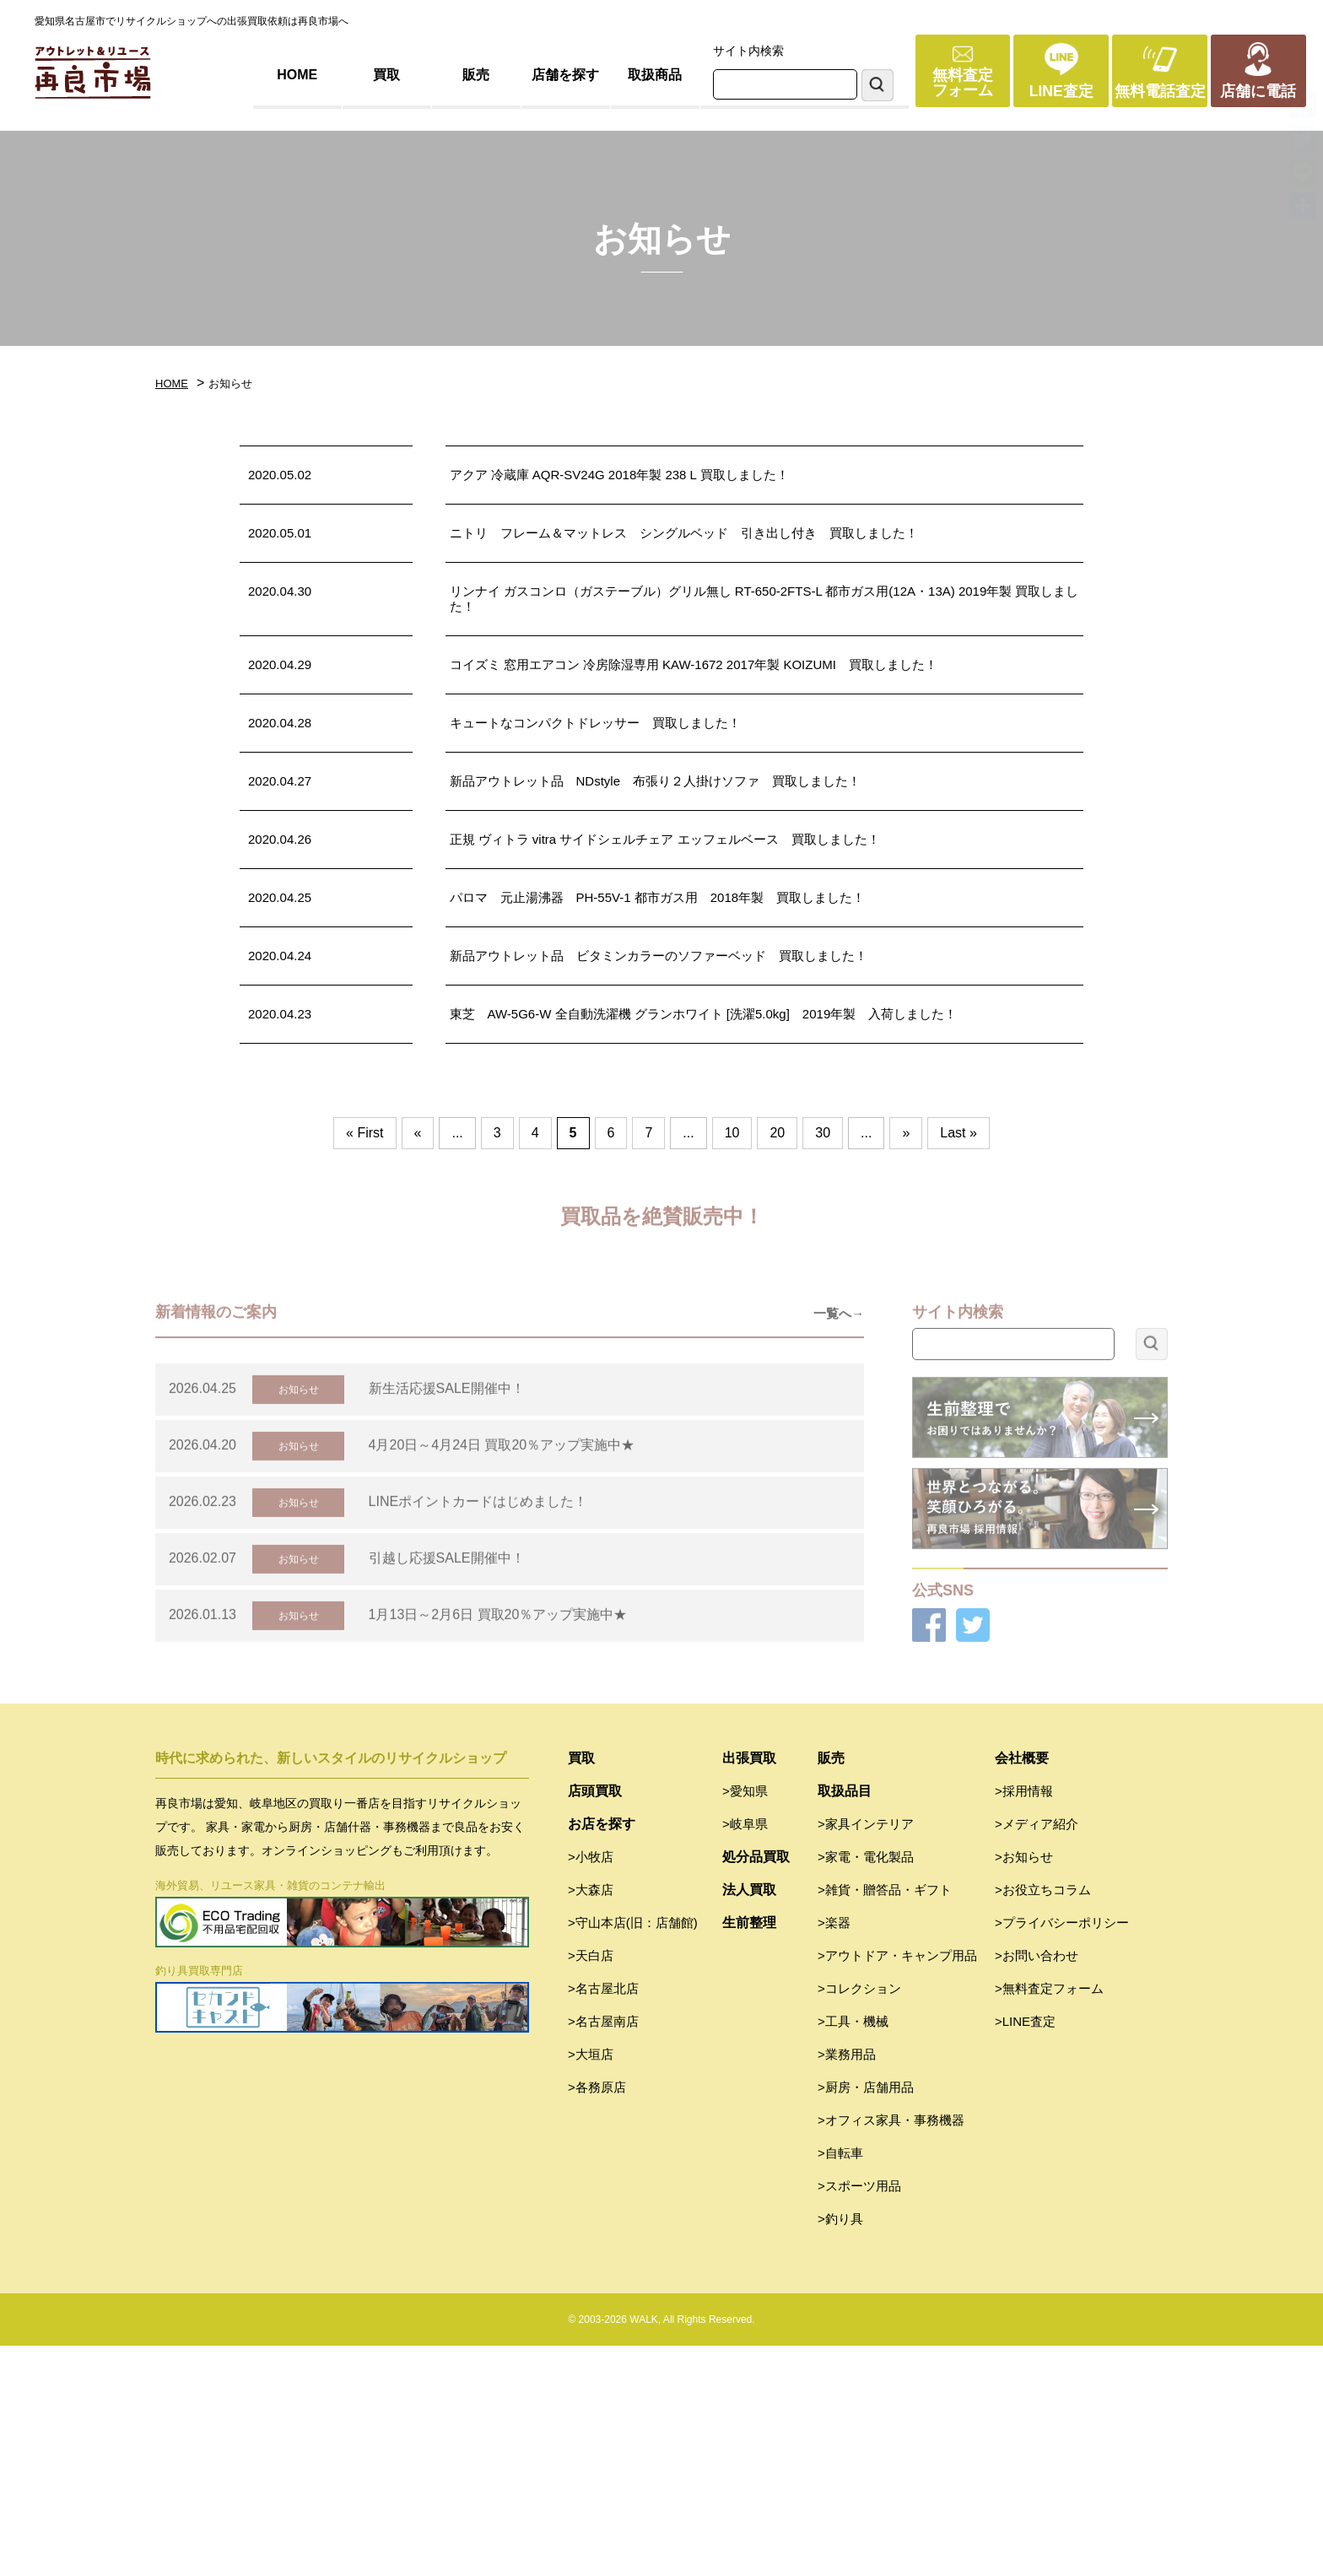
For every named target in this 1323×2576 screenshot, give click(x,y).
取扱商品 (655, 75)
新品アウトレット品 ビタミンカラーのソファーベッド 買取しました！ (658, 955)
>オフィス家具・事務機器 (891, 2350)
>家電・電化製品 (866, 2087)
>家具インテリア (866, 2054)
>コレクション (859, 2218)
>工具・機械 (853, 2251)
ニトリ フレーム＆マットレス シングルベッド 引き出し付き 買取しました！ (684, 533)
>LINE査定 (1025, 2251)
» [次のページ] (906, 1133)
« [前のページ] (418, 1133)
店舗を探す (565, 75)
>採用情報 (1024, 2021)
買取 (386, 75)
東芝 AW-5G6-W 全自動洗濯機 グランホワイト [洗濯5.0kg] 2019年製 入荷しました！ (704, 1014)
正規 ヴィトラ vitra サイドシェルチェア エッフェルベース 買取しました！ (665, 839)
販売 (475, 75)
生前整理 (749, 2153)
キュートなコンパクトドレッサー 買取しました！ (595, 723)
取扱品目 (845, 2021)
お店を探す (601, 2054)
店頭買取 (595, 2021)
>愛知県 (745, 2021)
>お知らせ (1024, 2087)
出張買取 (749, 1988)
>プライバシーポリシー (1062, 2153)
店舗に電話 (1258, 91)
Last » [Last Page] (958, 1133)
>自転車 (840, 2383)
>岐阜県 (745, 2054)
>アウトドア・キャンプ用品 (897, 2185)
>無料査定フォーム (1049, 2218)
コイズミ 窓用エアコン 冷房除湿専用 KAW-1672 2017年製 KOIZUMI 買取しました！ (693, 664)
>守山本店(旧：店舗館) (633, 2153)
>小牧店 (590, 2087)
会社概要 (1022, 1988)
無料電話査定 (1160, 91)
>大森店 (590, 2120)
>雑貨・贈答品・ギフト (885, 2120)
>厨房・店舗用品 (866, 2317)
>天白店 (590, 2185)
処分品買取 (756, 2087)
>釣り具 (840, 2449)
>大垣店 (590, 2284)
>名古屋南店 (603, 2251)
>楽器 (834, 2153)
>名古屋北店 (603, 2218)
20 (777, 1133)
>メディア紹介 (1036, 2054)
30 (822, 1133)
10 (732, 1133)
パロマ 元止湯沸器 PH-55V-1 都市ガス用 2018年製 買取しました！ (658, 897)
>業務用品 (847, 2284)
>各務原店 (597, 2317)
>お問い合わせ (1036, 2185)
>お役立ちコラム (1043, 2120)
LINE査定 (1061, 91)
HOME (297, 75)
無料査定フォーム (962, 83)
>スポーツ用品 (859, 2416)
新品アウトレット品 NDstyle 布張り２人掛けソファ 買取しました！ (655, 781)
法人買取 (749, 2120)
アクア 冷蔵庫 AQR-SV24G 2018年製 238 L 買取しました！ (619, 474)
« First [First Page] (364, 1133)
